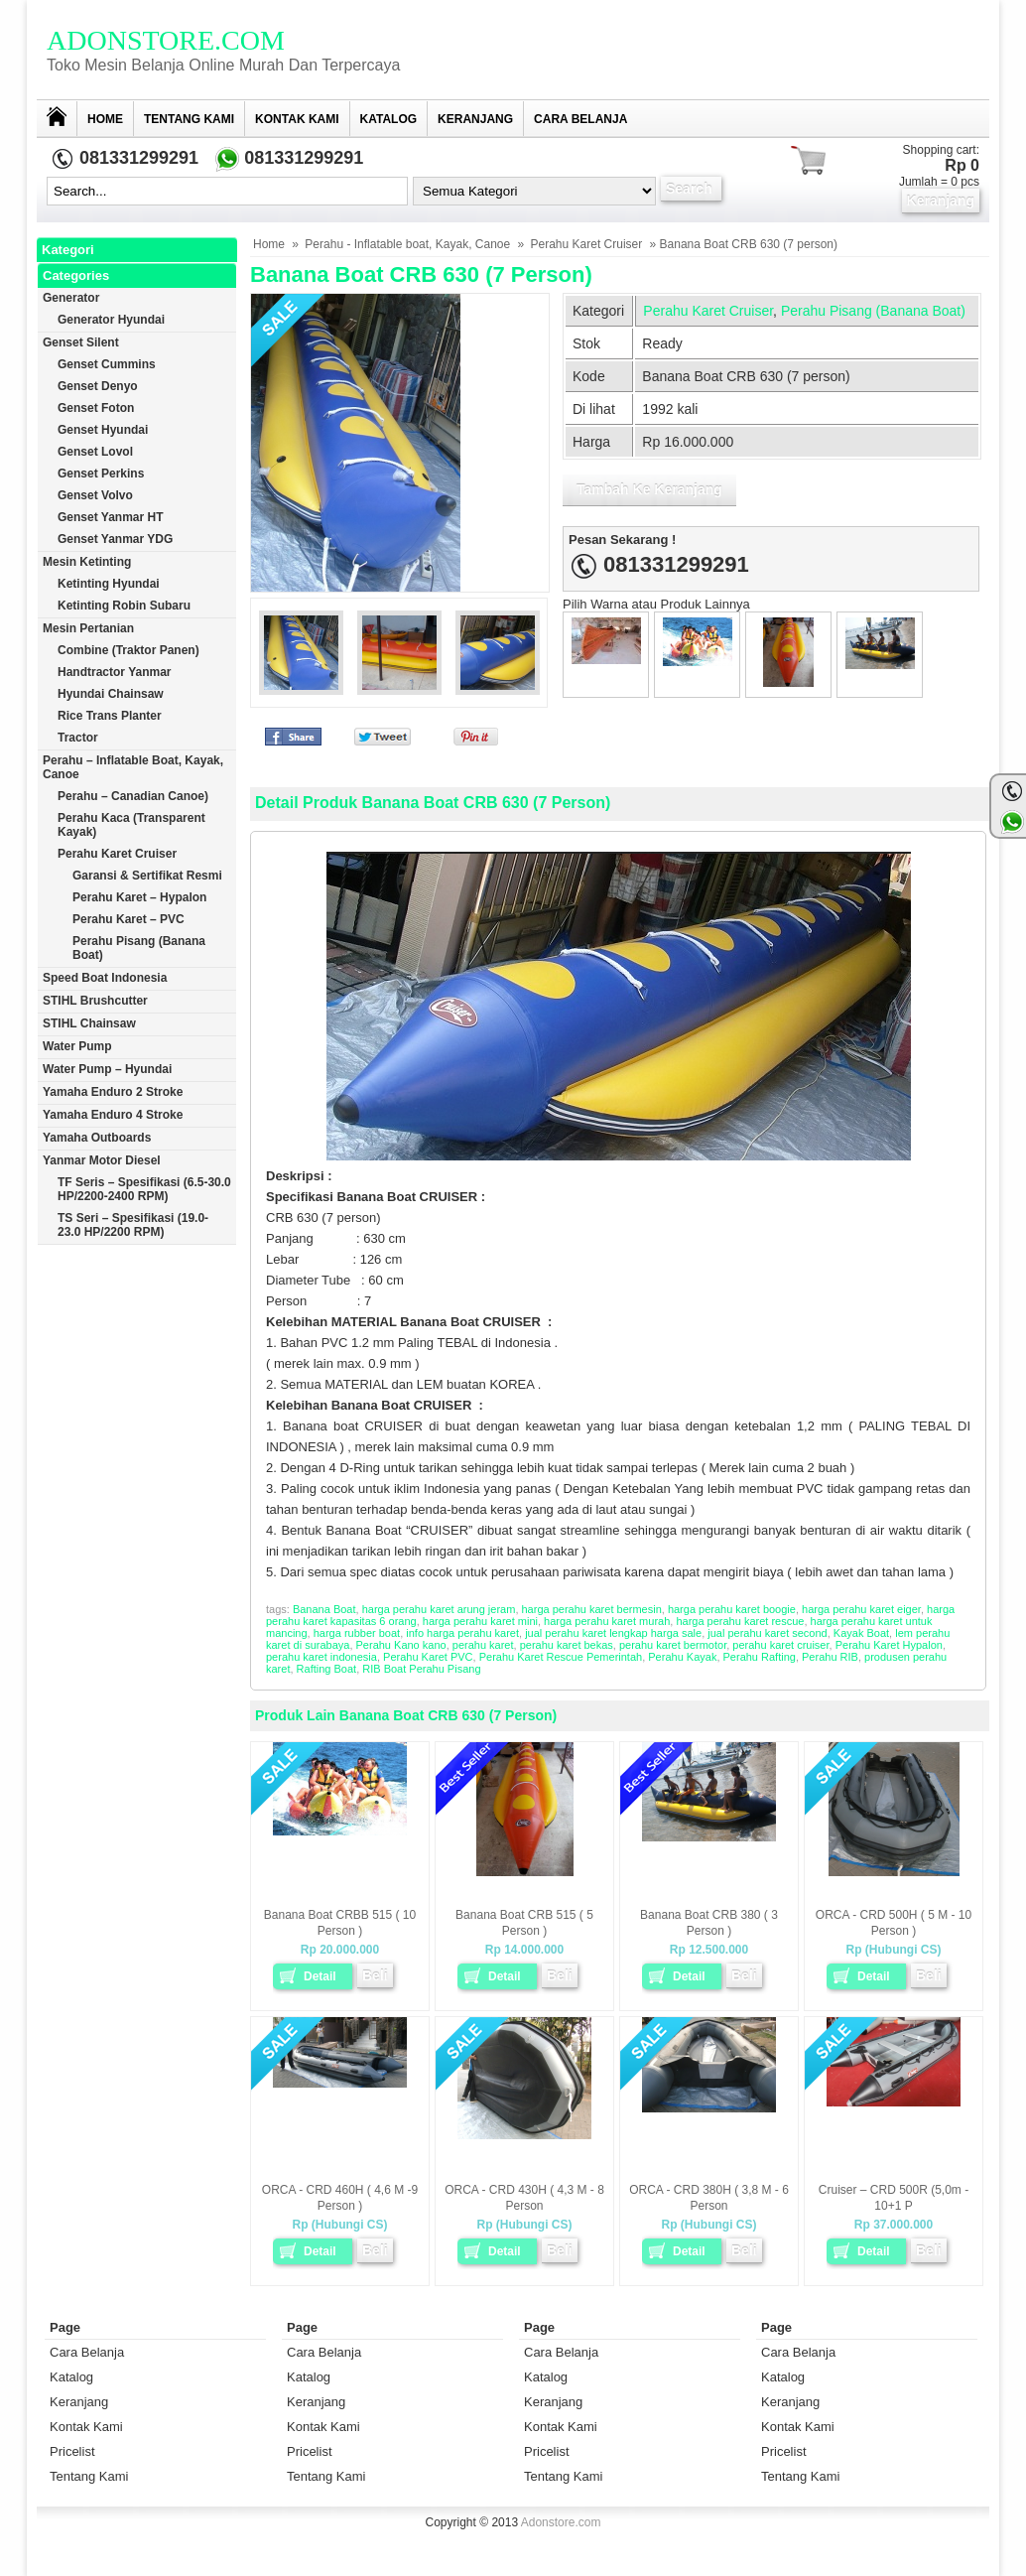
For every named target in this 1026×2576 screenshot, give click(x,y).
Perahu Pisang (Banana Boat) (873, 311)
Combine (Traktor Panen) (128, 650)
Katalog (389, 119)
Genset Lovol (95, 452)
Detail (320, 1976)
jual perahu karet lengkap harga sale (613, 1633)
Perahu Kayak (682, 1657)
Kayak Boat (861, 1633)
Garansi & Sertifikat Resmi (147, 875)
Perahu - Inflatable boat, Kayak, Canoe (407, 244)
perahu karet (483, 1645)
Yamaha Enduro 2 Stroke (113, 1092)
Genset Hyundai (103, 430)
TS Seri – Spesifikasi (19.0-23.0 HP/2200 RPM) (133, 1225)
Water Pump (77, 1046)
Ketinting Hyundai (109, 584)
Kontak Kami (296, 119)
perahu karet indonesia (321, 1657)
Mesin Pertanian (88, 628)
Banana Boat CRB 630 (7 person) (421, 274)
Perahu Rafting (759, 1657)
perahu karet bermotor (672, 1645)
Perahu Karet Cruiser (587, 244)
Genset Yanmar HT (111, 517)
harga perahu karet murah (607, 1621)
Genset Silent (81, 342)
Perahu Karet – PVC (128, 919)
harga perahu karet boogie (732, 1609)
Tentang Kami (189, 119)
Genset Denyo (98, 386)
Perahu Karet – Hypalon (139, 897)
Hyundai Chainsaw (111, 694)
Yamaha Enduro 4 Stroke (113, 1115)
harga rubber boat (357, 1633)
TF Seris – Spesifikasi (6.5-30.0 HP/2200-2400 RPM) (144, 1189)
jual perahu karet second (767, 1633)
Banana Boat (324, 1609)
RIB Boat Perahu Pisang (421, 1669)
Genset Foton (96, 408)
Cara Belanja (580, 119)
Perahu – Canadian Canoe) (133, 796)
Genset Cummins (107, 364)
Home (105, 119)
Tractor (78, 738)
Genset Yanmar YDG (115, 539)
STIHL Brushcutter (95, 1001)
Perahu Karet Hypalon (889, 1645)
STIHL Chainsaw (89, 1023)
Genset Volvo (95, 495)
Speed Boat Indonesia (105, 978)
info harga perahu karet (462, 1633)
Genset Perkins (101, 473)
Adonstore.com (166, 40)
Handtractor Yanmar (115, 672)
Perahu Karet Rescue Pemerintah (560, 1657)
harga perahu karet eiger (861, 1609)
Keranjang (475, 119)
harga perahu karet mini (480, 1621)
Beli (375, 1975)
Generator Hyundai (111, 320)
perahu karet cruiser (780, 1645)
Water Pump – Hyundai (107, 1069)
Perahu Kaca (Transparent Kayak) (131, 825)
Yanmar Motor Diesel (102, 1160)
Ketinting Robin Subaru (124, 605)
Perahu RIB (830, 1657)
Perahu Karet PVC (428, 1657)
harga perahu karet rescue (740, 1621)
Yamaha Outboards (97, 1138)
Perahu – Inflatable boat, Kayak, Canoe (133, 767)
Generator (71, 298)
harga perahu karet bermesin (592, 1609)
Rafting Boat (327, 1669)
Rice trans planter (110, 716)
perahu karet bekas (566, 1645)
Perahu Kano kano (401, 1645)
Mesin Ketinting (87, 562)
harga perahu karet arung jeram (439, 1609)
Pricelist (72, 2451)
